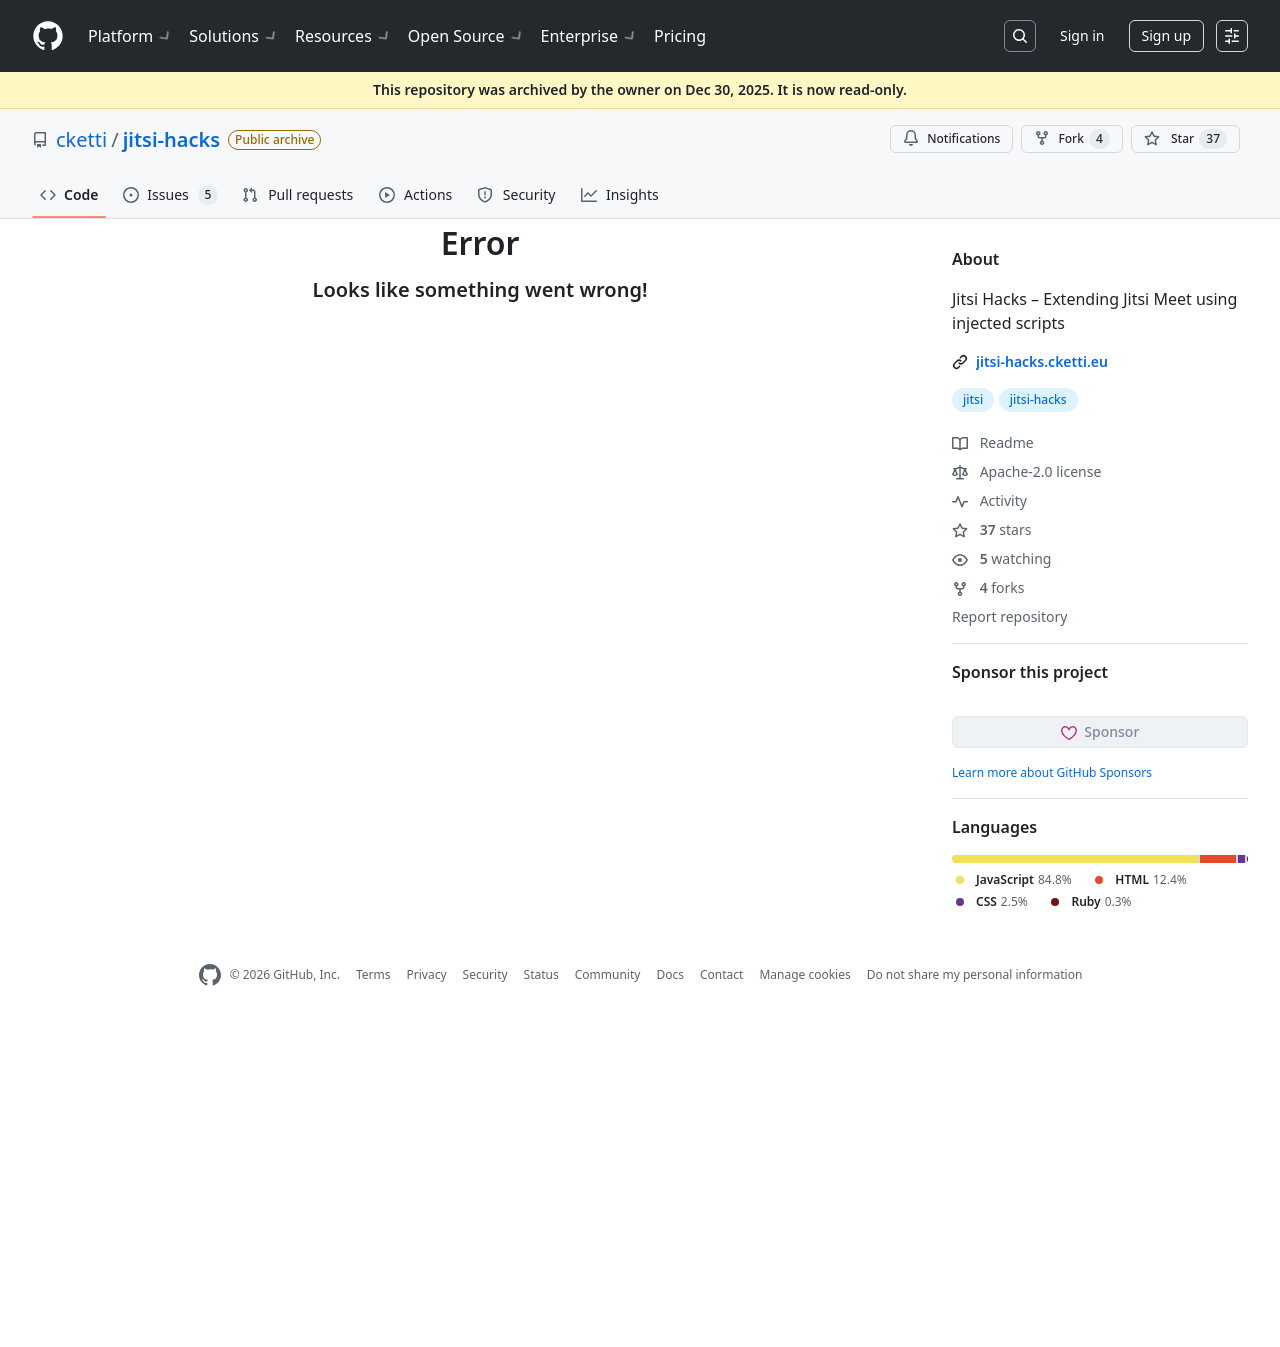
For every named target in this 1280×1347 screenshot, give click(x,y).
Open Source (466, 36)
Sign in (1082, 35)
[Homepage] (48, 36)
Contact (721, 974)
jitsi (973, 399)
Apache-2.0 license (1026, 471)
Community (608, 974)
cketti (81, 139)
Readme (993, 442)
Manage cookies (804, 974)
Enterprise (589, 36)
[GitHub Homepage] (210, 975)
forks (988, 587)
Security (485, 974)
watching (1001, 558)
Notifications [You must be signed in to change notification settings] (951, 138)
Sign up (1166, 35)
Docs (670, 974)
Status (541, 974)
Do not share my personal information (975, 974)
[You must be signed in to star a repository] (1185, 139)
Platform (130, 36)
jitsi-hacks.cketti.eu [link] (1042, 361)
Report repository (1009, 616)
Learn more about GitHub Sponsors (1052, 772)
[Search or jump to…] (1020, 36)
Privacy (427, 974)
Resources (343, 36)
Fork (1071, 139)
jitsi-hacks (171, 139)
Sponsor (1100, 731)
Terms (373, 974)
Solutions (234, 36)
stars (991, 529)
